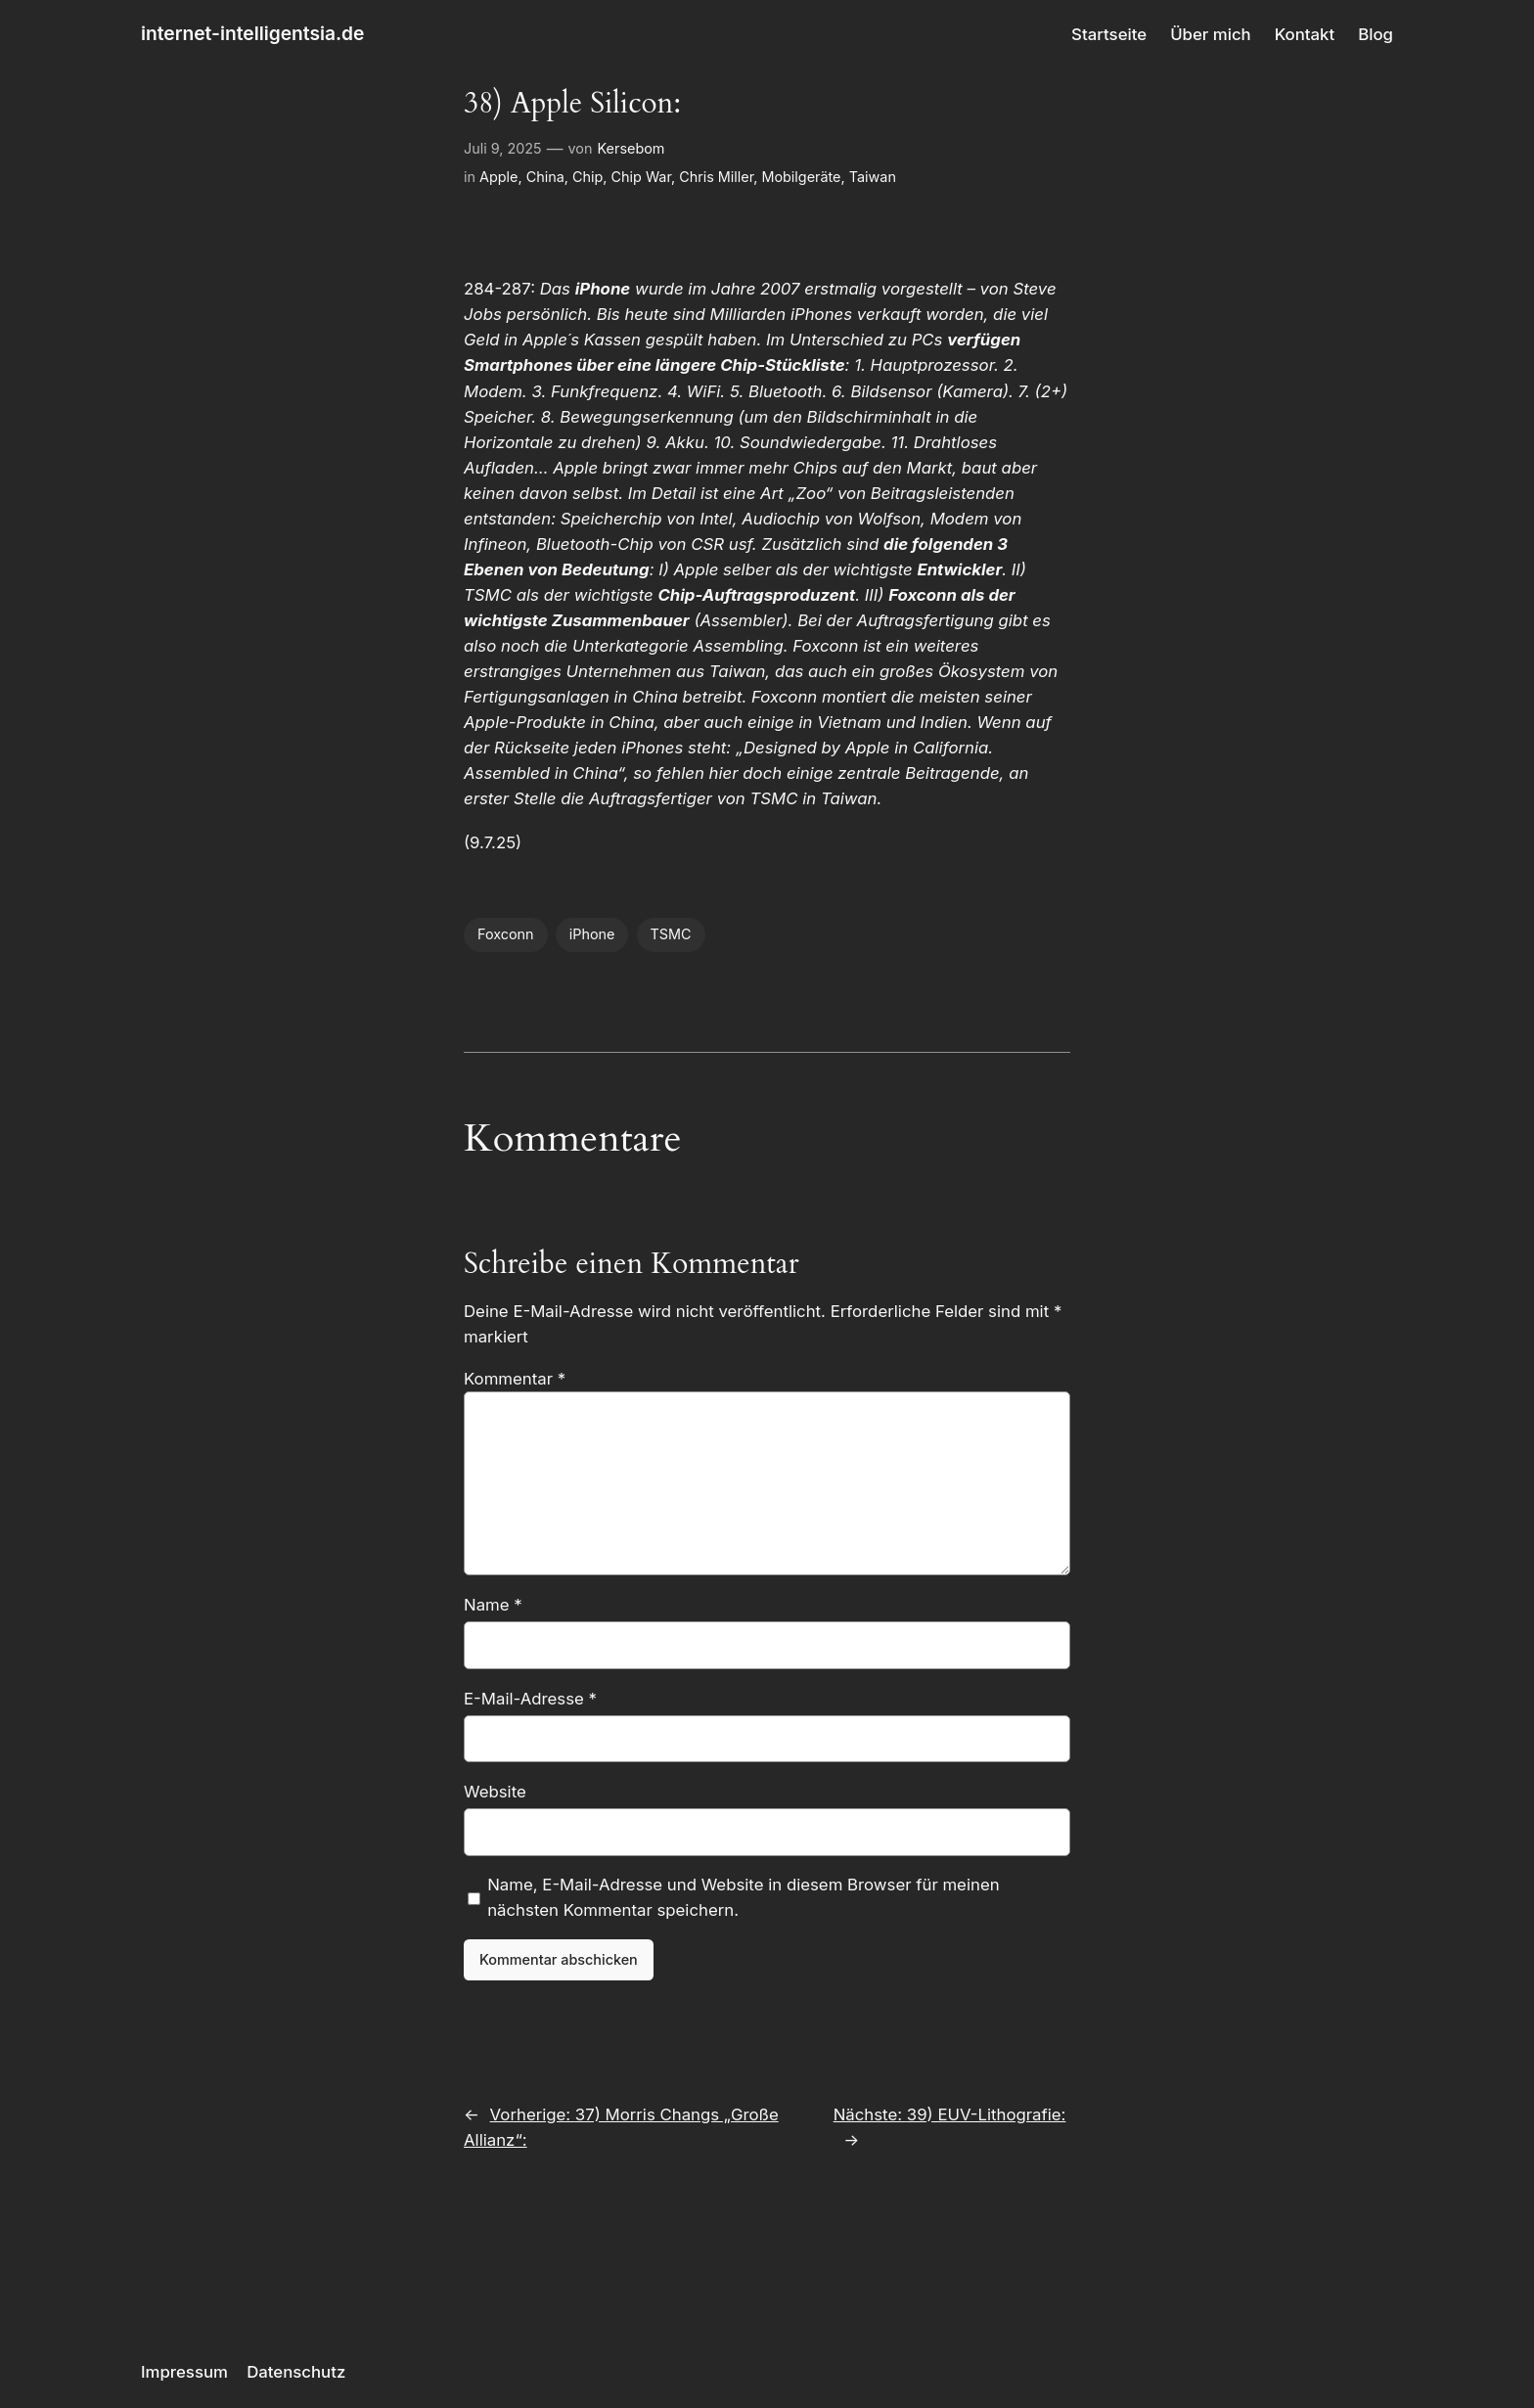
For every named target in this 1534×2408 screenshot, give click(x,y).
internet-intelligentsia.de (252, 33)
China (545, 176)
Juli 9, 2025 (503, 148)
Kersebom (630, 148)
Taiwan (872, 176)
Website (495, 1791)
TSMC (671, 934)
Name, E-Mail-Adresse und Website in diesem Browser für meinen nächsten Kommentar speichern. (743, 1897)
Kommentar (514, 1378)
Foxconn (505, 934)
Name (493, 1604)
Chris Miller (716, 176)
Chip (587, 176)
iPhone (592, 934)
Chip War (641, 176)
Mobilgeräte (800, 176)
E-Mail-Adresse (530, 1698)
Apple (498, 176)
